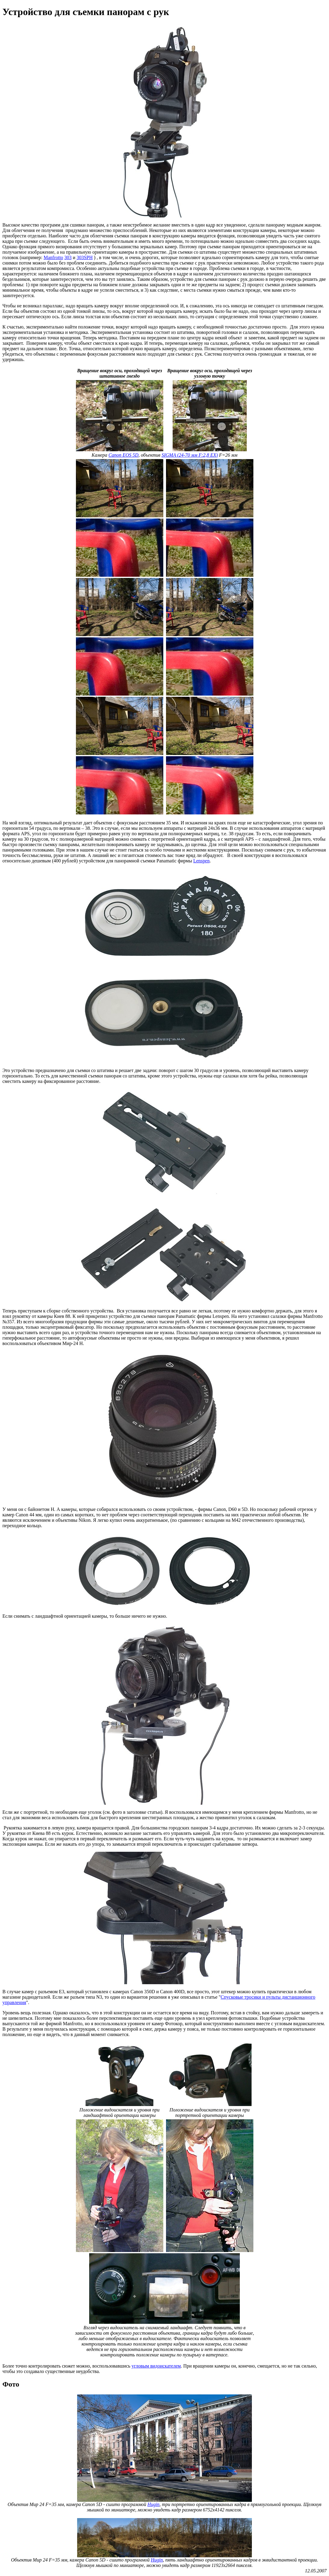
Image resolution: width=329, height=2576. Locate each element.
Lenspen (201, 860)
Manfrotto (53, 257)
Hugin (153, 2504)
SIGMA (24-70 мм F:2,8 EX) (189, 455)
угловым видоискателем (156, 2365)
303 (68, 257)
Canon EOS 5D (123, 455)
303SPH (84, 257)
